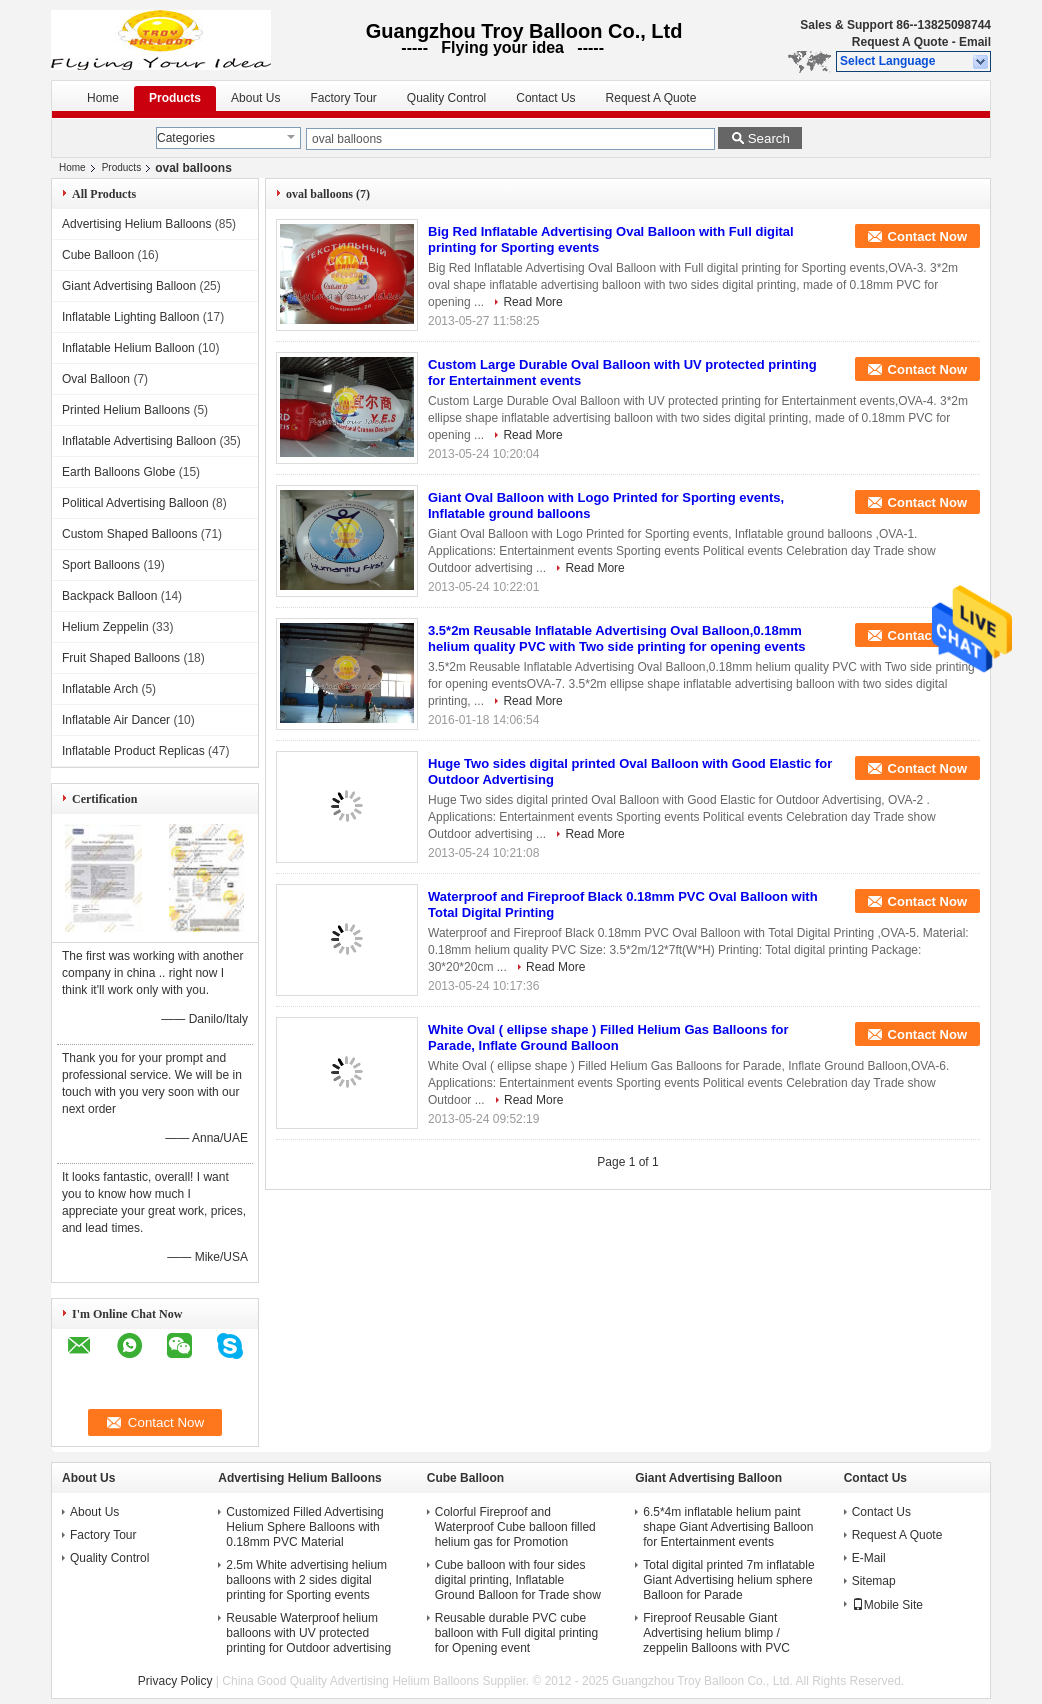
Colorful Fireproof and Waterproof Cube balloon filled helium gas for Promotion (515, 1527)
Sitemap (874, 1581)
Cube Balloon (98, 255)
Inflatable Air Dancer (116, 720)
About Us (255, 98)
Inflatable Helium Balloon (128, 348)
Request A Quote (900, 42)
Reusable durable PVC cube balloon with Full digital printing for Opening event (516, 1633)
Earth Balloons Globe (118, 472)
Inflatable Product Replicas (133, 751)
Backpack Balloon (109, 596)
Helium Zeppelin (105, 627)
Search (769, 138)
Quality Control (446, 98)
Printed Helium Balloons (126, 410)
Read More (532, 302)
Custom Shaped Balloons (129, 534)
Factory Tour (343, 98)
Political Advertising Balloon (135, 503)
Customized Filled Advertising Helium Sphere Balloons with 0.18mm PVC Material (304, 1527)
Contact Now (927, 236)
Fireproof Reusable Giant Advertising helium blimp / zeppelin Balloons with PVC (716, 1633)
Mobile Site (887, 1605)
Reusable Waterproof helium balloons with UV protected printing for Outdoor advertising (308, 1633)
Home (103, 98)
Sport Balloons (101, 565)
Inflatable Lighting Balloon (130, 317)
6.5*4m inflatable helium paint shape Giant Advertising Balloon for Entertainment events (728, 1527)
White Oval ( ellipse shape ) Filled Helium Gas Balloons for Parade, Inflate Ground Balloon (608, 1037)
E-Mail (869, 1558)
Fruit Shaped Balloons (121, 658)
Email (975, 42)
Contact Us (545, 98)
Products (175, 98)
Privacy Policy (175, 1681)
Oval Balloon (96, 379)
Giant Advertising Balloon (129, 286)
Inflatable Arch (100, 689)
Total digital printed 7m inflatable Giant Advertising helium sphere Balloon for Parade (728, 1580)
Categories (186, 138)
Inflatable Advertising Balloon (139, 441)
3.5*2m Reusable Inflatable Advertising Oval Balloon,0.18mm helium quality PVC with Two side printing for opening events (617, 638)
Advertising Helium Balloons (136, 224)
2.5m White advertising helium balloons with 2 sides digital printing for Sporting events (306, 1580)
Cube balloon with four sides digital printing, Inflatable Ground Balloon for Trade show (518, 1580)
